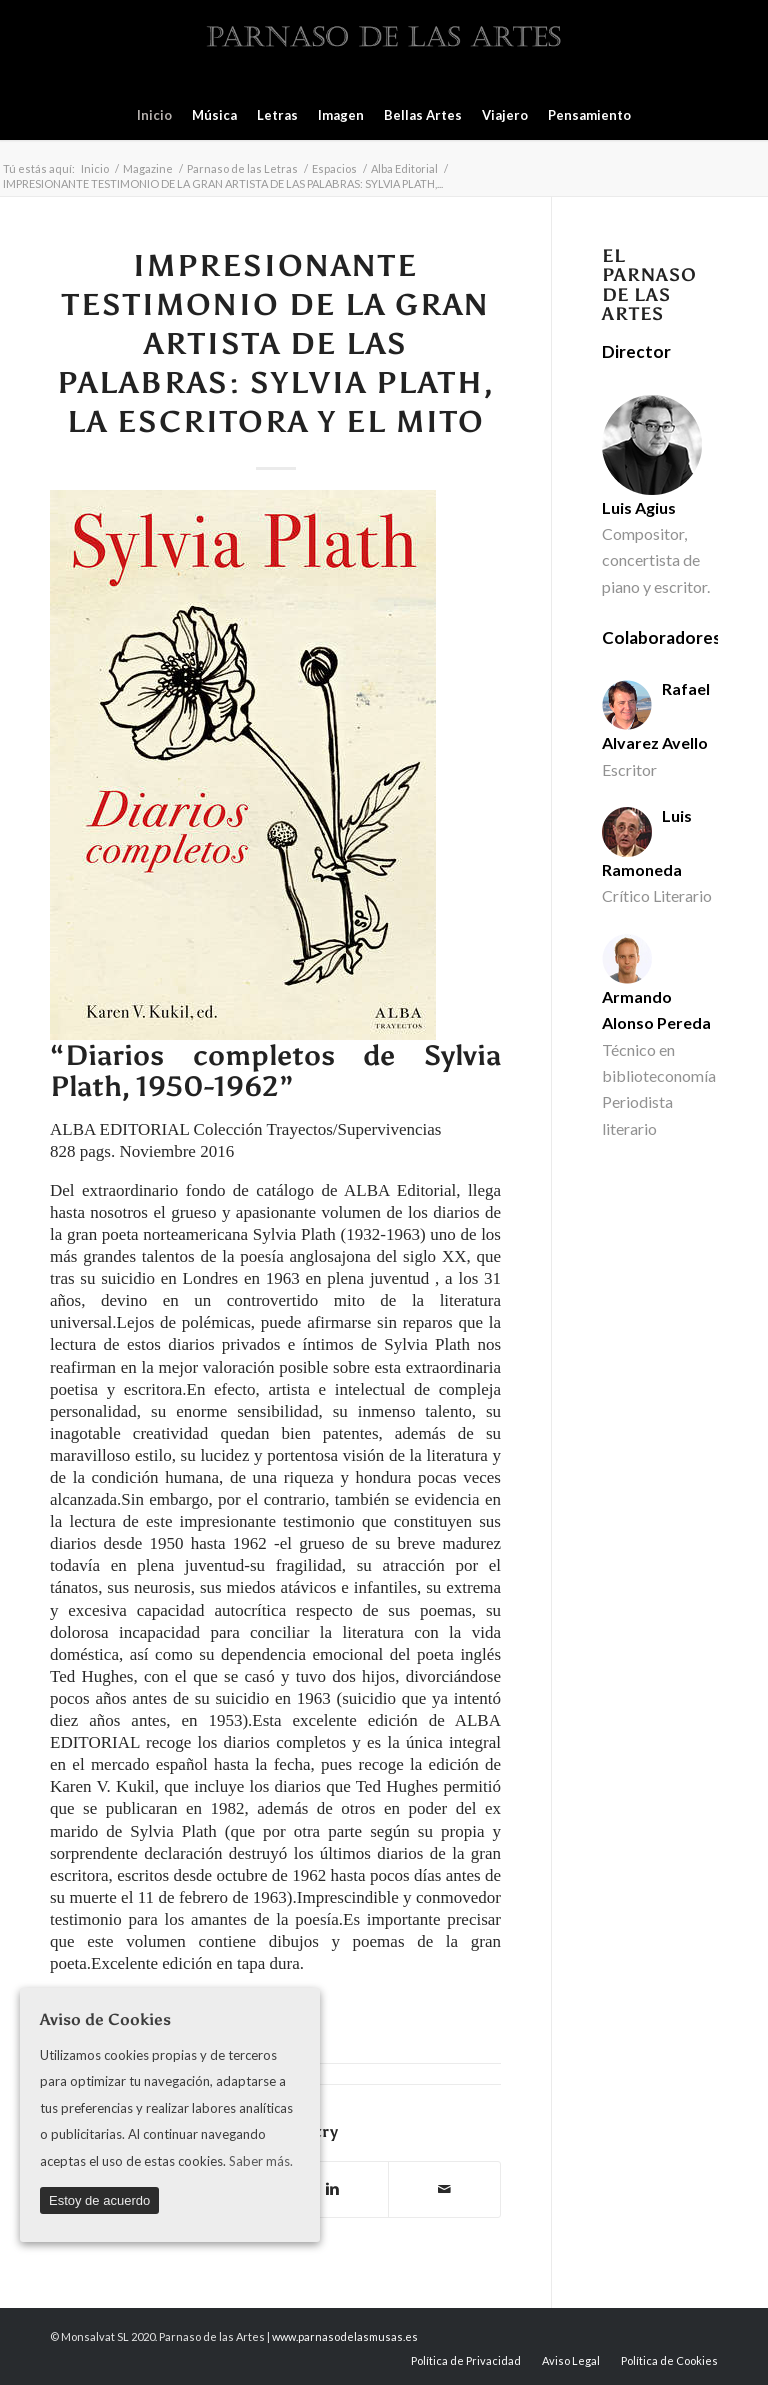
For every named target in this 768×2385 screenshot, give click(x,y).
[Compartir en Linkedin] (332, 2189)
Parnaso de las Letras (242, 168)
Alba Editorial (404, 168)
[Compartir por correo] (444, 2189)
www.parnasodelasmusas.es (345, 2336)
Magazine (148, 168)
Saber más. (261, 2161)
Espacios (334, 168)
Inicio (95, 168)
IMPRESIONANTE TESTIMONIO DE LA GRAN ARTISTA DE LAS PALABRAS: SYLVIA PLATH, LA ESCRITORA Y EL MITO (276, 344)
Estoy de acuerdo (99, 2200)
